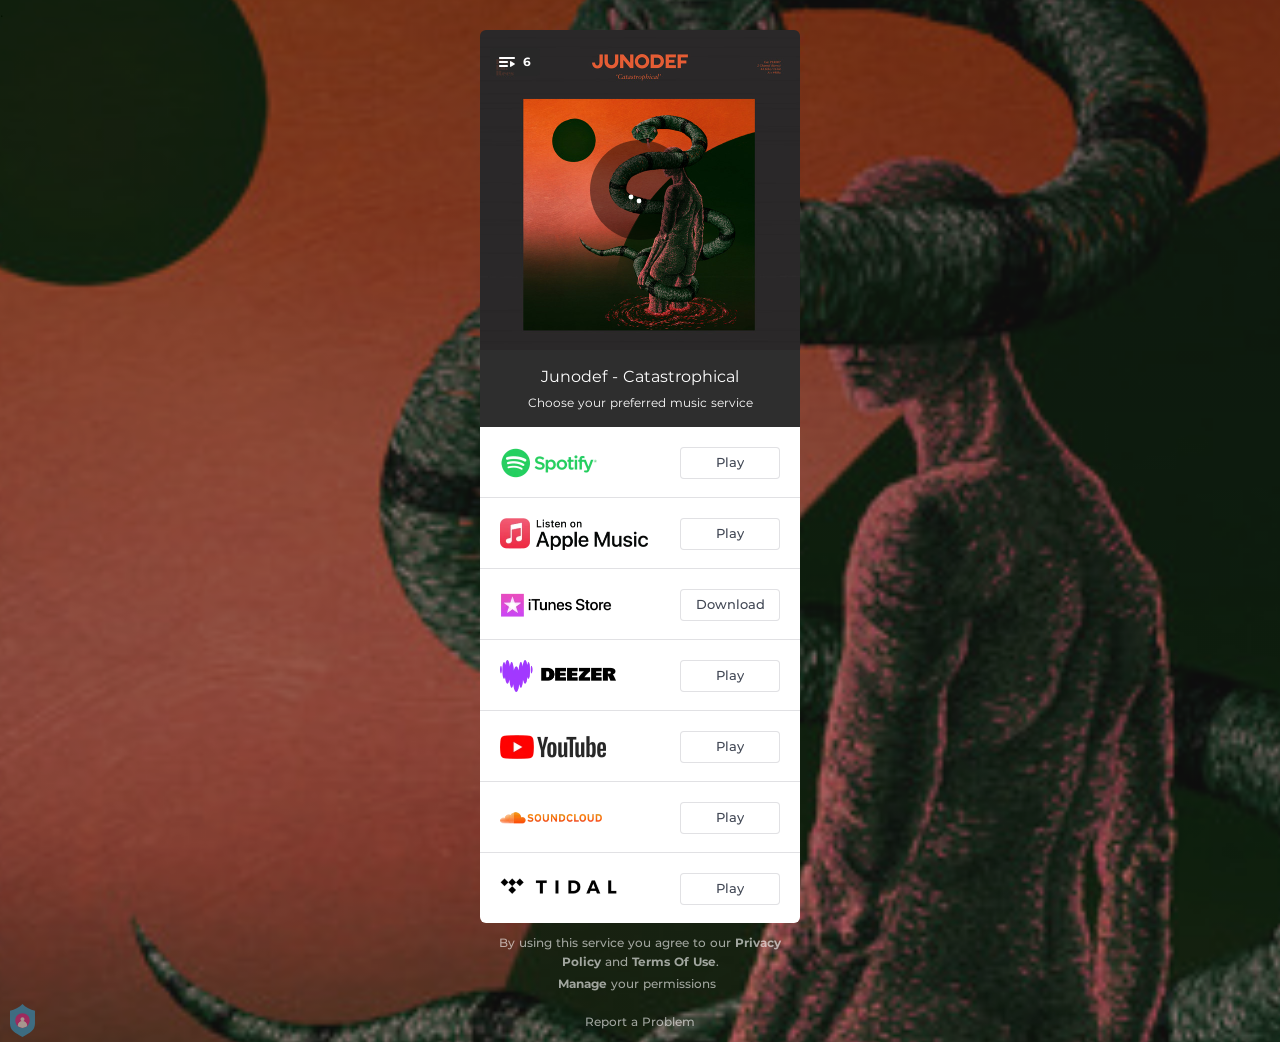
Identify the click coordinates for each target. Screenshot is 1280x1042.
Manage (582, 983)
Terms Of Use (674, 961)
